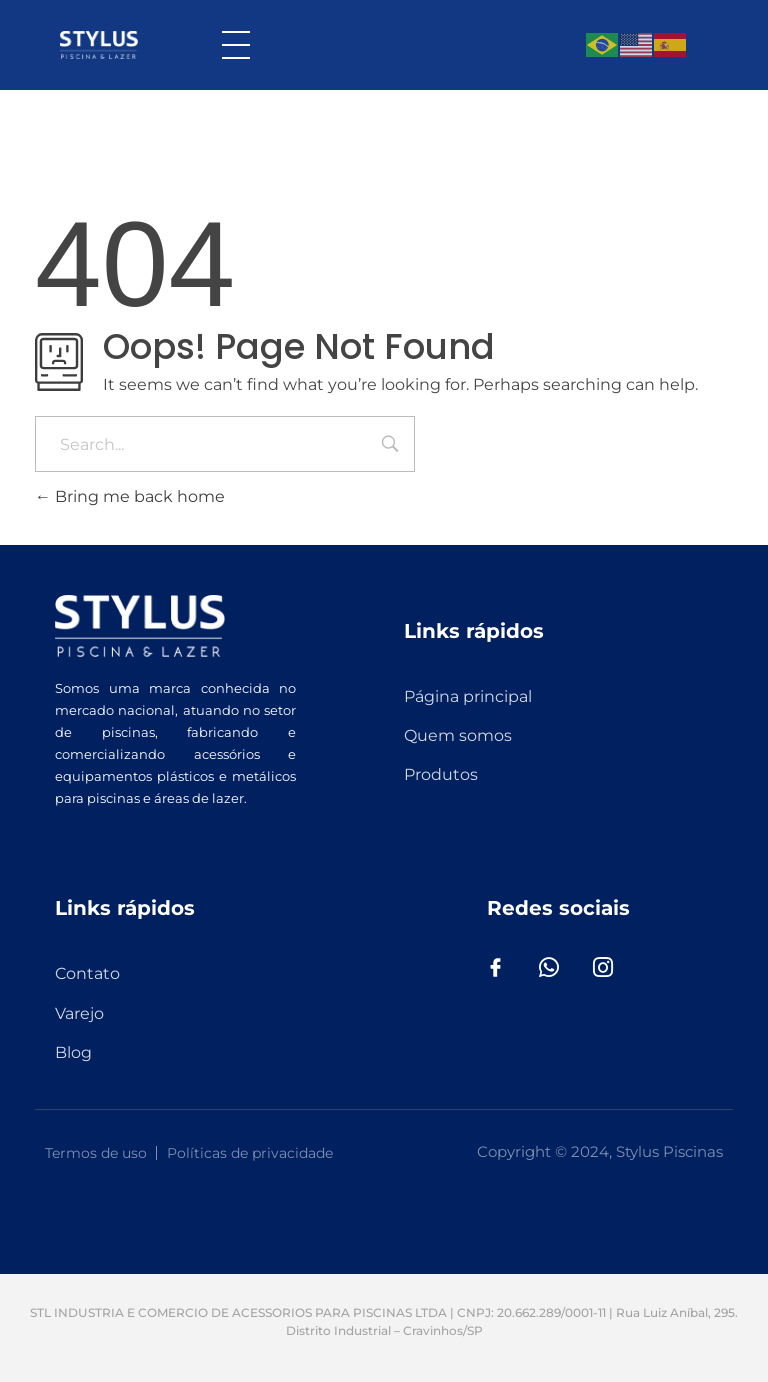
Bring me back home (130, 496)
